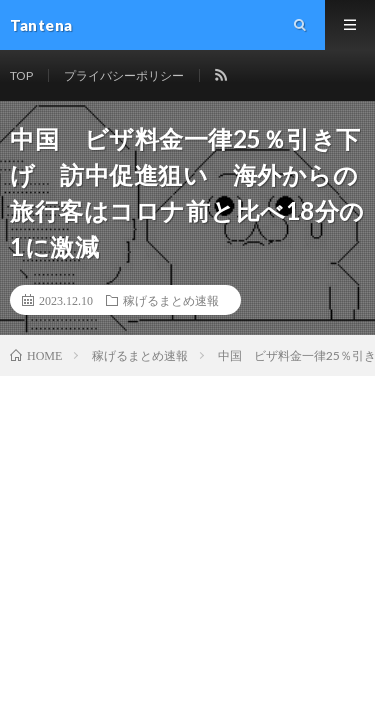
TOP (21, 75)
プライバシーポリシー (124, 75)
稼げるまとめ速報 (171, 300)
